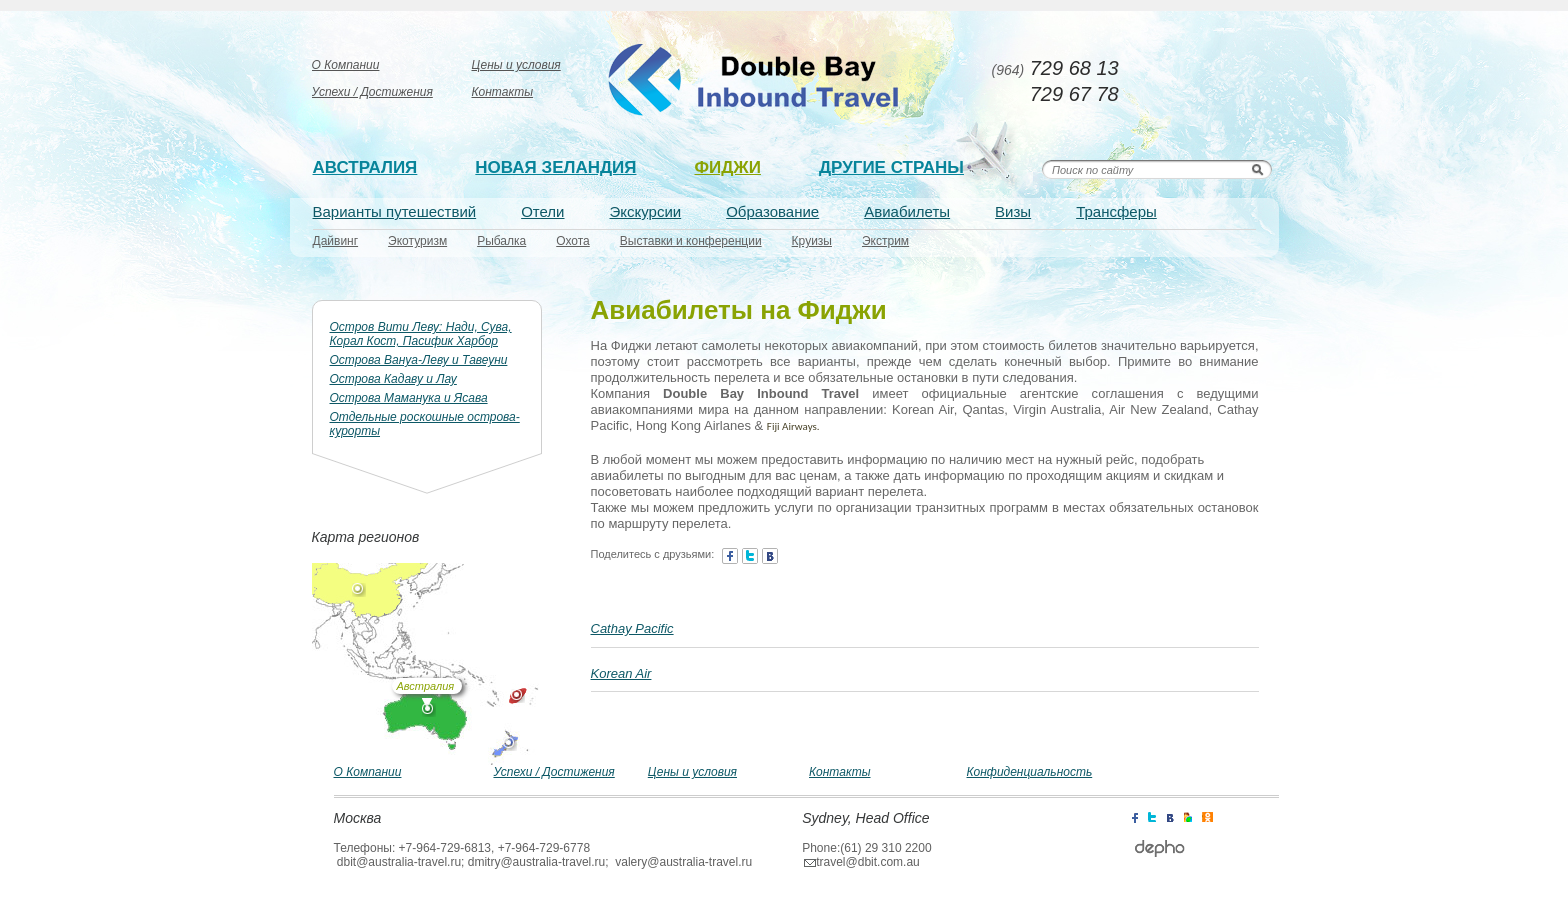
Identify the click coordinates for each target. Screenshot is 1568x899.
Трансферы (1116, 211)
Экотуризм (417, 241)
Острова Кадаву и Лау (393, 379)
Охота (573, 241)
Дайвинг (336, 241)
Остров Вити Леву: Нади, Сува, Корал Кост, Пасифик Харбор (421, 334)
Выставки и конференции (691, 241)
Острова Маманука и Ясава (409, 398)
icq (1207, 816)
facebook (730, 556)
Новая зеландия (555, 167)
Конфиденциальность (1030, 772)
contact (770, 556)
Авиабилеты (907, 211)
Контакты (503, 92)
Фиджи (728, 167)
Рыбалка (501, 241)
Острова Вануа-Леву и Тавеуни (419, 360)
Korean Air (621, 673)
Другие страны (891, 167)
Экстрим (885, 241)
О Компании (346, 65)
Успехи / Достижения (372, 92)
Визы (1013, 211)
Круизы (812, 241)
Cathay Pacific (632, 628)
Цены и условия (516, 65)
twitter (750, 556)
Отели (542, 211)
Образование (772, 211)
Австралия (365, 167)
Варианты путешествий (395, 211)
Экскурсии (646, 211)
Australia (756, 80)
